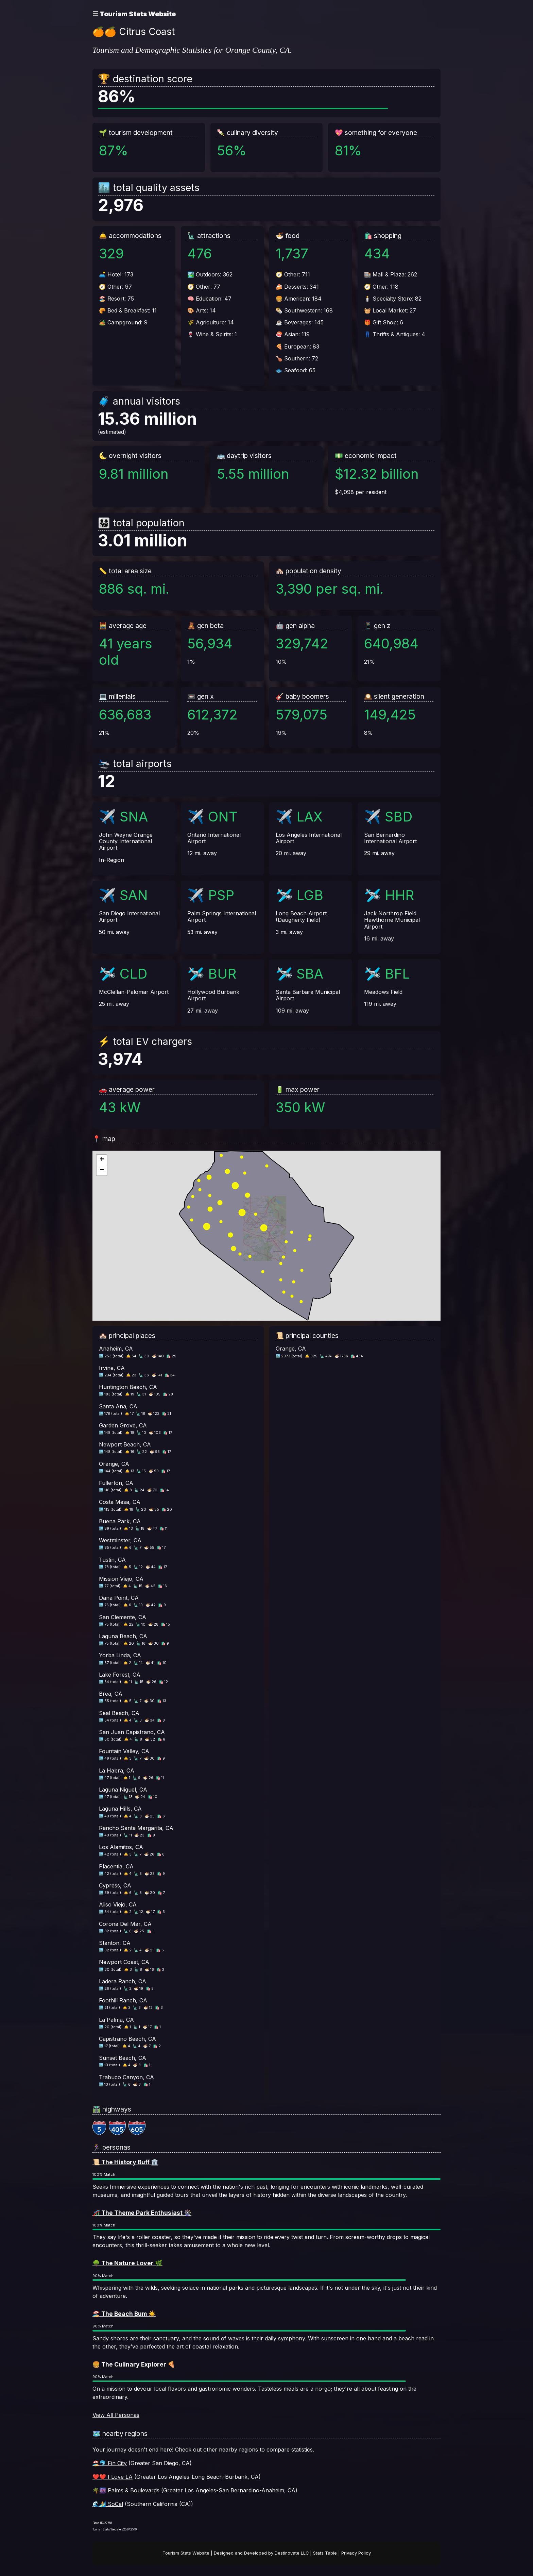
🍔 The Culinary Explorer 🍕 (133, 2364)
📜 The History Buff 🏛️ (125, 2162)
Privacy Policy (356, 2553)
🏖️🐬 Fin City (109, 2463)
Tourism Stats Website (185, 2553)
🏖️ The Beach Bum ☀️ (124, 2313)
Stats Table (325, 2553)
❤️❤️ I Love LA (112, 2476)
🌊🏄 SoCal (107, 2504)
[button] (102, 1160)
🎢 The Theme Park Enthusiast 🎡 (141, 2212)
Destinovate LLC (292, 2553)
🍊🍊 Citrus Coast (133, 31)
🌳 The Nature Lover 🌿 (127, 2263)
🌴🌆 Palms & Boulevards (125, 2490)
